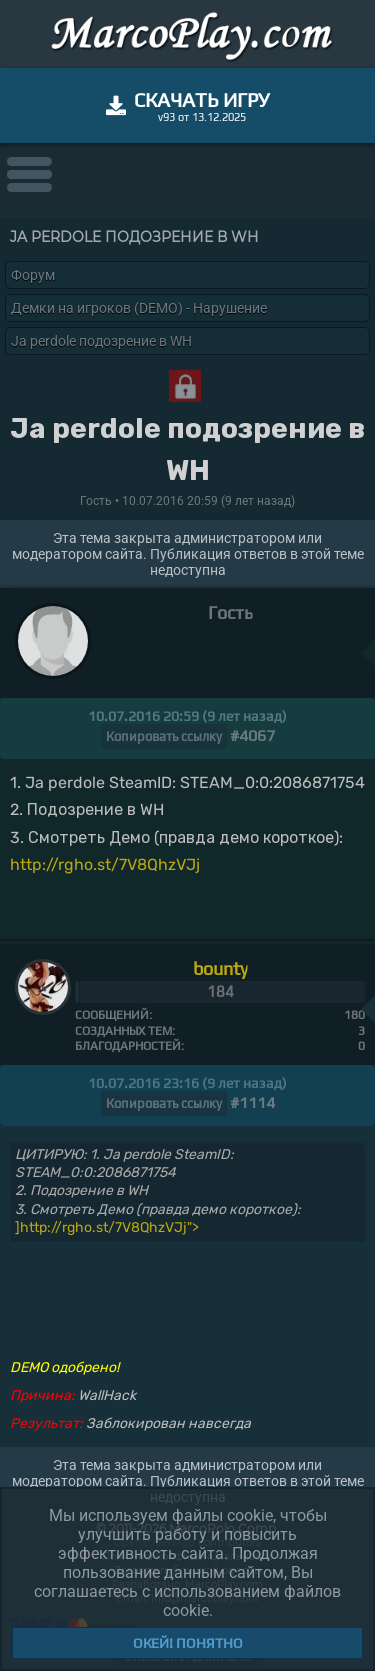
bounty (220, 968)
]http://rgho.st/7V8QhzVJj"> (107, 1227)
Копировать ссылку (164, 736)
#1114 (252, 1102)
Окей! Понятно (188, 1643)
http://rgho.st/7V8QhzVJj (105, 864)
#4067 (252, 735)
